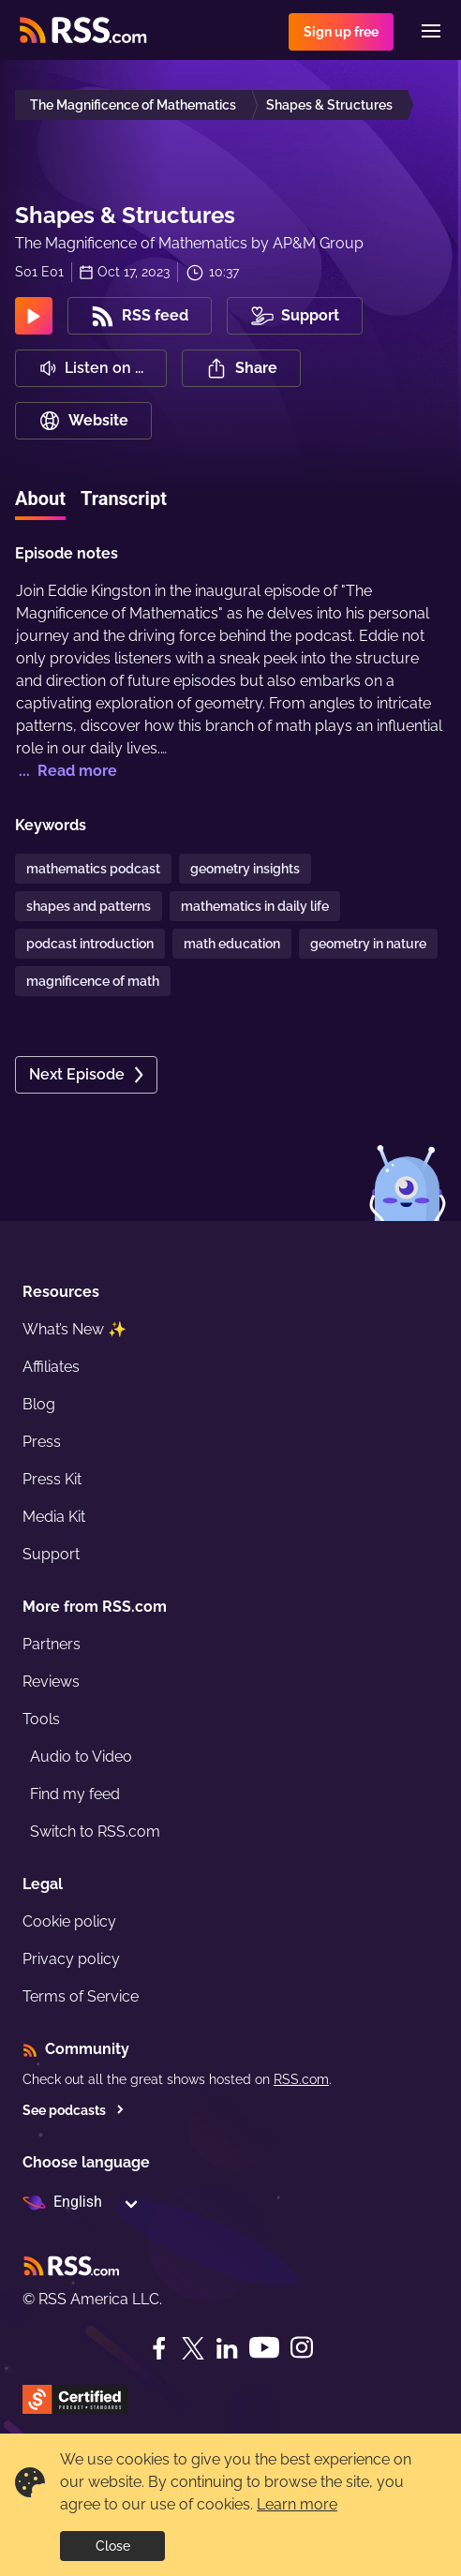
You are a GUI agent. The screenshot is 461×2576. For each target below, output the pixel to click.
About (40, 498)
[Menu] (431, 31)
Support (51, 1554)
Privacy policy (71, 1959)
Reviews (51, 1681)
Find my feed (75, 1794)
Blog (38, 1404)
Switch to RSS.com (95, 1831)
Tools (41, 1719)
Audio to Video (81, 1756)
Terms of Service (80, 1996)
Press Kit (52, 1479)
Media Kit (53, 1517)
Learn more (297, 2504)
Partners (51, 1644)
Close (113, 2546)
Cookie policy (69, 1921)
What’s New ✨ (74, 1329)
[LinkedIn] (227, 2348)
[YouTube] (264, 2347)
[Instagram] (301, 2347)
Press (41, 1442)
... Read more (66, 771)
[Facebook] (159, 2348)
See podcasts (73, 2110)
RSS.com (301, 2079)
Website (83, 420)
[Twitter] (193, 2348)
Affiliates (51, 1367)
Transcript (124, 498)
